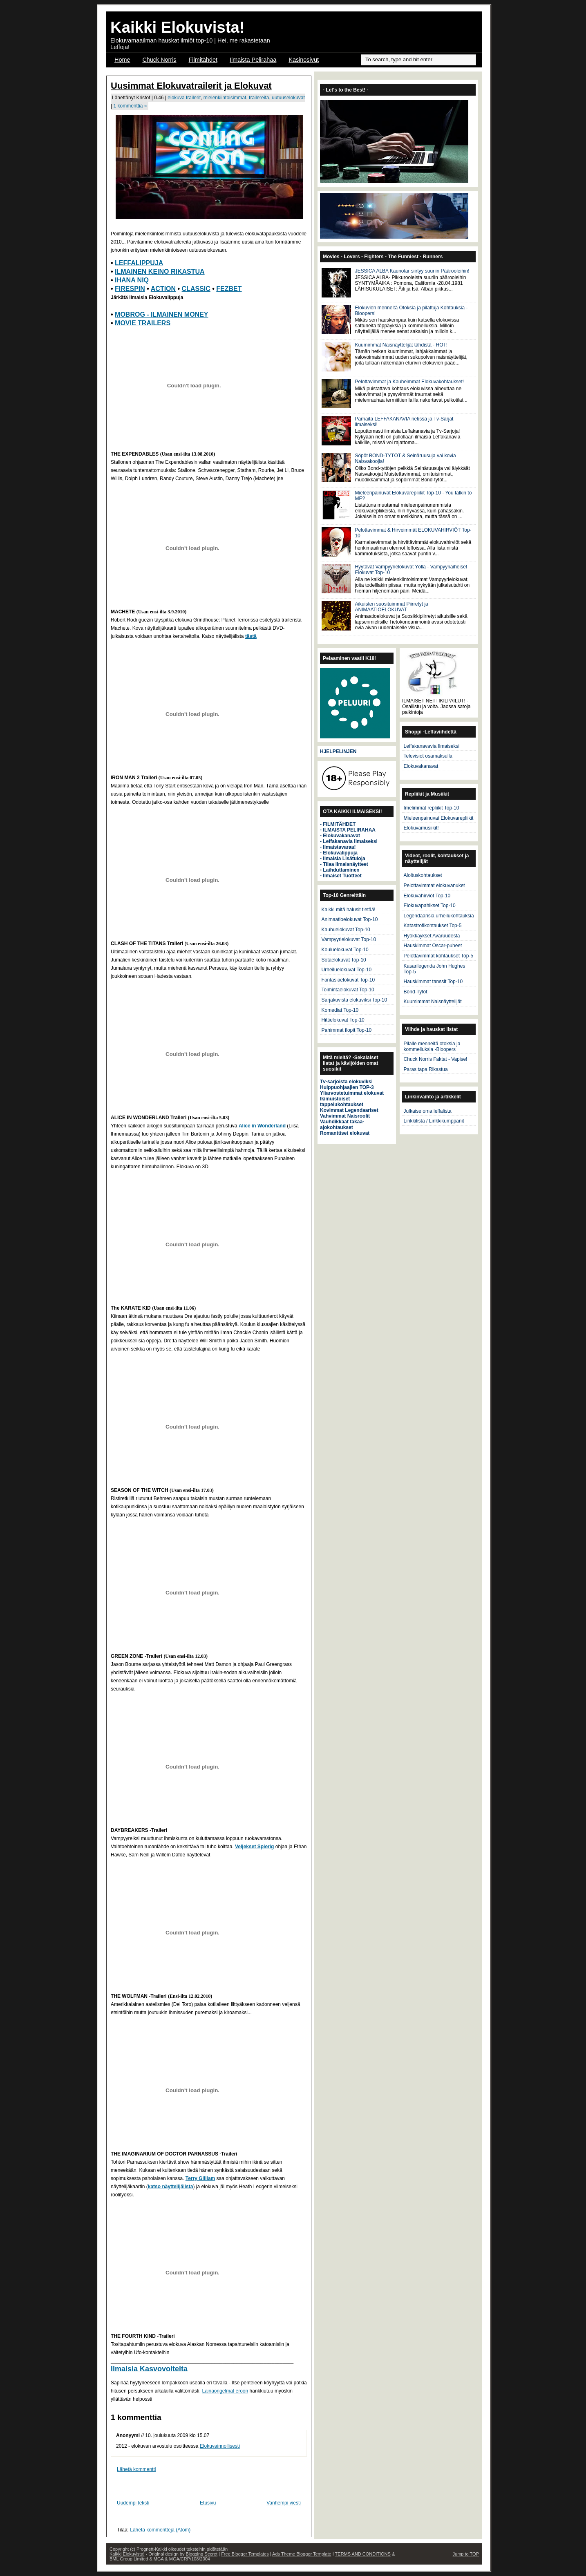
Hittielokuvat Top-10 (343, 1020)
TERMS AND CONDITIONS (363, 2553)
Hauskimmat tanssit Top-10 (433, 981)
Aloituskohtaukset (423, 875)
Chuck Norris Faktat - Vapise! (435, 1059)
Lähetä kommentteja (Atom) (160, 2530)
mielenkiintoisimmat (225, 98)
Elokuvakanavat (421, 766)
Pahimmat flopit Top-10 (347, 1030)
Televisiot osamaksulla (428, 756)
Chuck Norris (159, 59)
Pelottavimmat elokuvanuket (434, 885)
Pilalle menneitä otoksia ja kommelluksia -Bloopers (432, 1046)
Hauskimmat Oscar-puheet (433, 945)
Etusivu (208, 2503)
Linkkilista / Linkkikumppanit (434, 1121)
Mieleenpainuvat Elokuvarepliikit (439, 818)
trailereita (259, 98)
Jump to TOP (466, 2553)
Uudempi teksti (133, 2503)
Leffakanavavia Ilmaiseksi (432, 746)
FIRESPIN (130, 288)
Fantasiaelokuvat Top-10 (348, 980)
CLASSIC (196, 288)
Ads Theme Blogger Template (301, 2553)
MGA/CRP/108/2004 (189, 2558)
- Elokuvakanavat (340, 836)
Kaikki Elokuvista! (177, 27)
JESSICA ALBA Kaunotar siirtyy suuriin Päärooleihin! (412, 271)
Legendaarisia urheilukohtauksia (439, 916)
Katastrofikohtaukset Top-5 (433, 925)
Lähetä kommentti (136, 2469)
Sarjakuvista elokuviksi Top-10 (354, 1000)
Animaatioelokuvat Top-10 (350, 919)
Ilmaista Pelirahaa (253, 59)
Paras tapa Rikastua (426, 1069)
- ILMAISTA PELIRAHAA (348, 830)
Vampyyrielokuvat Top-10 (349, 939)
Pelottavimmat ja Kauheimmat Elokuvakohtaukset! (409, 382)
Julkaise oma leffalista (428, 1111)
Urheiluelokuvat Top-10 (347, 970)
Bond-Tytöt (415, 992)
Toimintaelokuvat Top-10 (348, 990)
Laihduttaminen (341, 870)
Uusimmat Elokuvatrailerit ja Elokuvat (191, 85)
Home (122, 59)
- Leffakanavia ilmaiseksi (349, 841)
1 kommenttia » (130, 106)
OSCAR (124, 70)
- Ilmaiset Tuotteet (341, 876)
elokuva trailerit (184, 98)
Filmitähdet (203, 59)
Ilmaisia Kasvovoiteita (149, 2369)
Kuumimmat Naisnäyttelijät (433, 1001)
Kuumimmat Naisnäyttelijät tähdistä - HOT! (401, 345)
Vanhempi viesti (283, 2503)
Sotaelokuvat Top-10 (344, 960)
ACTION (163, 288)
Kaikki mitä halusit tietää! (349, 909)
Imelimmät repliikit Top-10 (431, 808)
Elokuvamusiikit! (421, 828)
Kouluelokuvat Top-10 (345, 950)
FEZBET (229, 288)
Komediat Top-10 (340, 1010)
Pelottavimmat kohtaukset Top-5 (439, 956)
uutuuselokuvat (288, 98)
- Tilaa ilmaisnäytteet (344, 864)
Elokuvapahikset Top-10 (430, 905)
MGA (158, 2558)
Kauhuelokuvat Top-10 (346, 929)
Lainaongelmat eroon (225, 2391)
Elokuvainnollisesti (220, 2446)
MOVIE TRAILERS (142, 323)
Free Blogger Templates (245, 2553)
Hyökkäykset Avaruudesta (432, 936)
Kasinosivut (304, 59)
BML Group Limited (129, 2558)
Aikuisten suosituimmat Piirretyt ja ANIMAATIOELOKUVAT (391, 607)
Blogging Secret (201, 2553)
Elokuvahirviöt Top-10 (427, 896)
